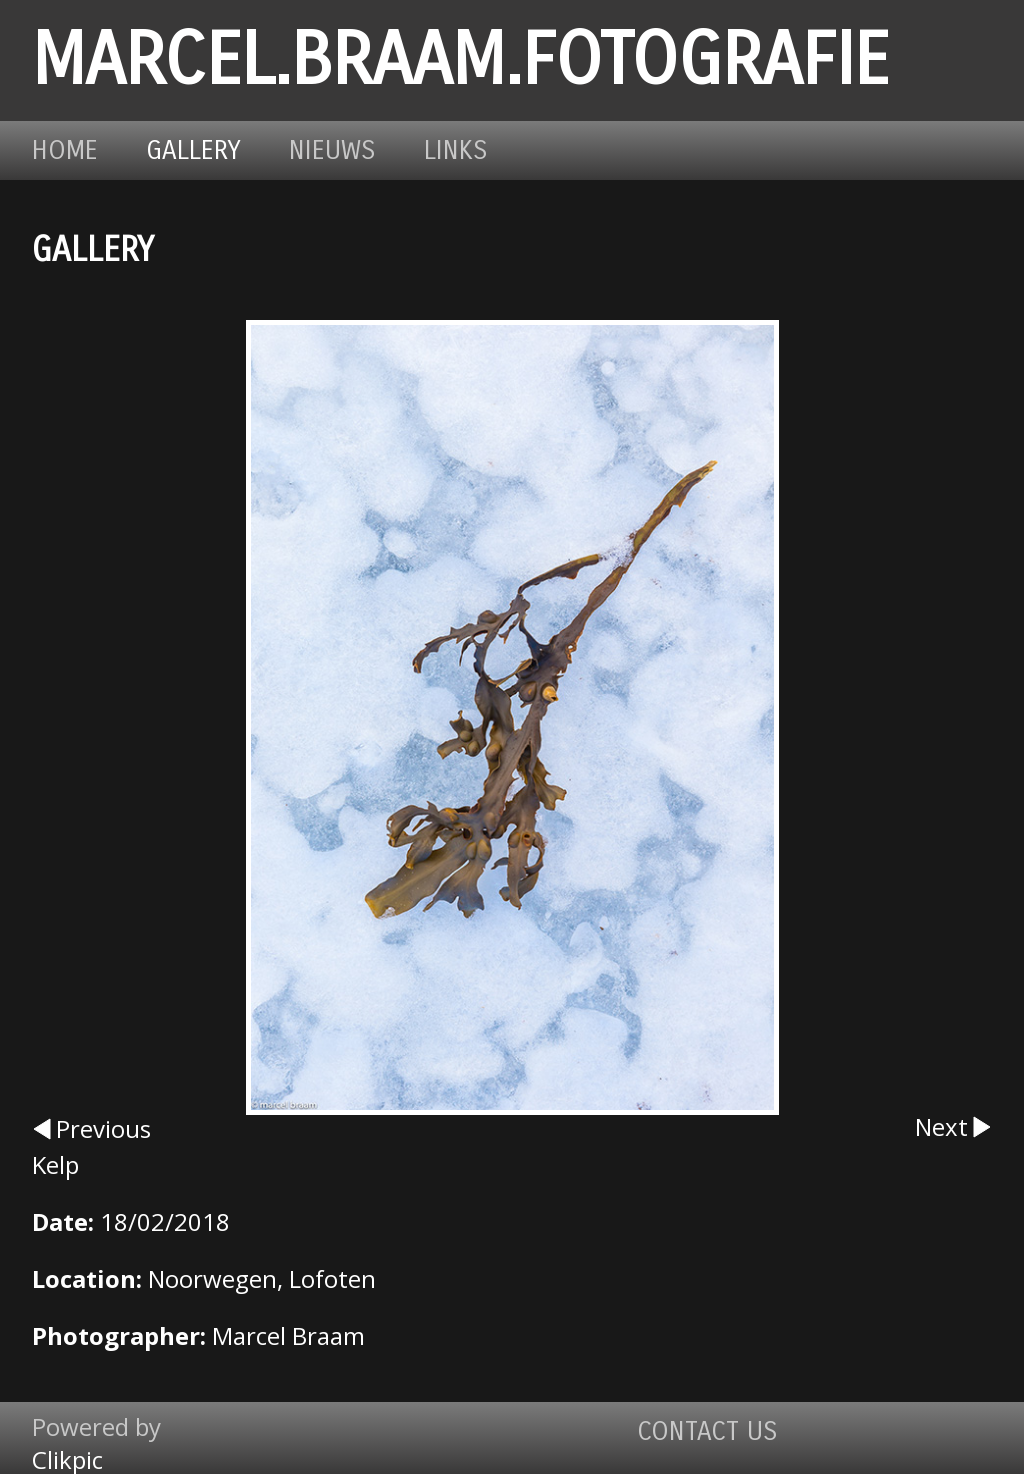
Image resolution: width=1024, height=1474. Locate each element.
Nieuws (332, 150)
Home (65, 150)
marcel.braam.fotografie (460, 60)
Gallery (193, 150)
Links (456, 150)
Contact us (707, 1431)
